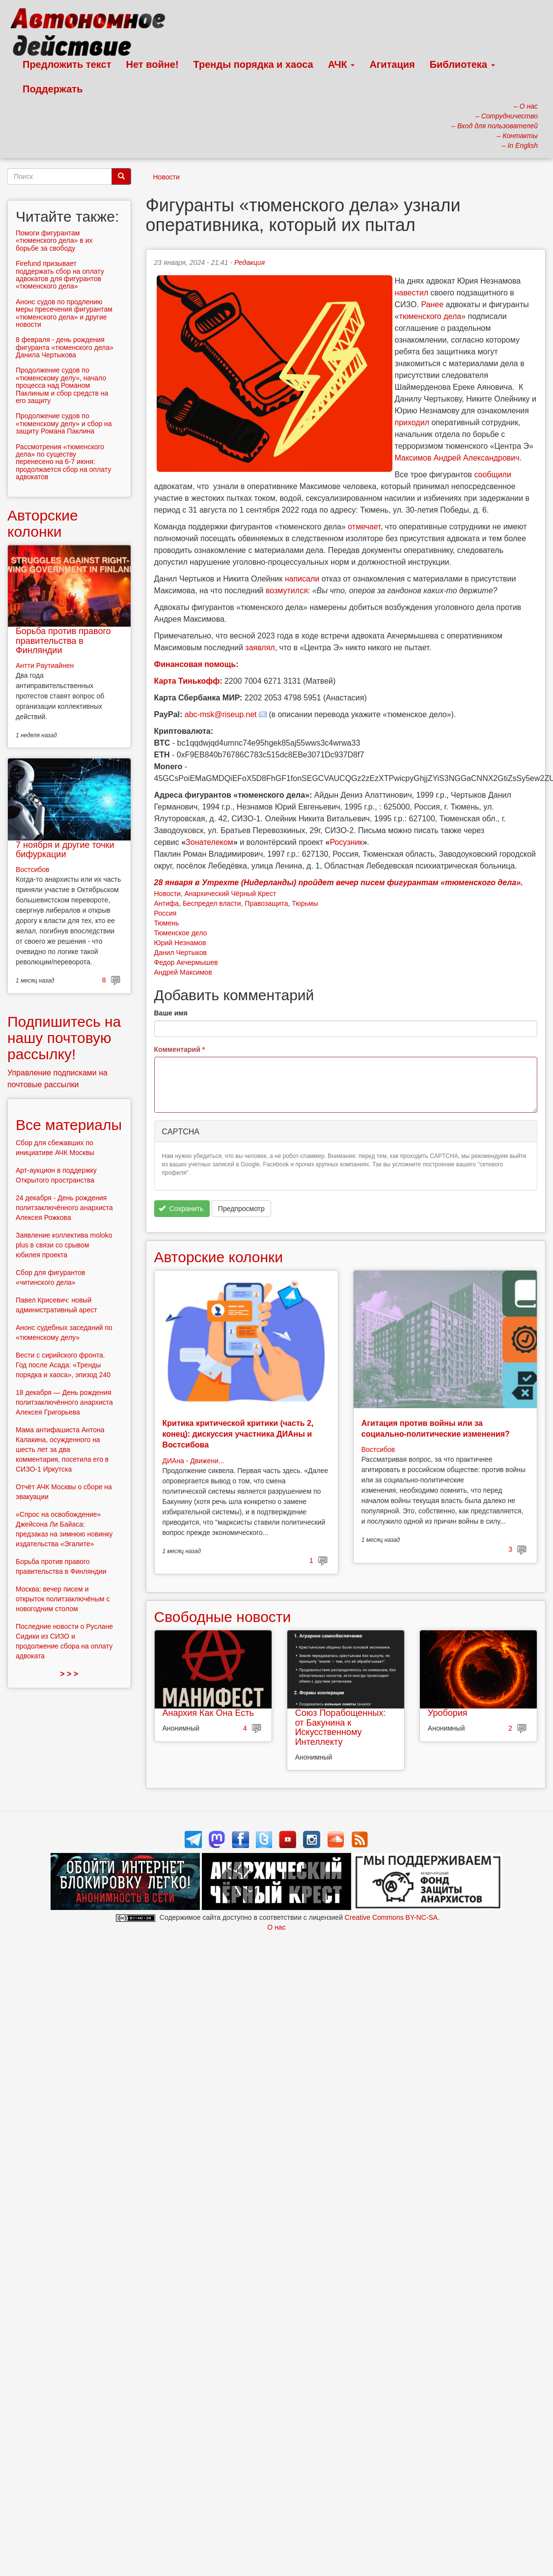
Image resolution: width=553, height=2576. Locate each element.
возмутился (287, 590)
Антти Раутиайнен (45, 665)
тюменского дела (430, 316)
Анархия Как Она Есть (208, 1713)
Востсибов (378, 1449)
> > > (69, 1674)
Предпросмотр (241, 1209)
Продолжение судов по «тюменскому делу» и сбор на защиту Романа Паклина (64, 423)
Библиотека (462, 64)
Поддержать (53, 89)
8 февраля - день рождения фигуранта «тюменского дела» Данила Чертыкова (64, 347)
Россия (165, 913)
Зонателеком (209, 842)
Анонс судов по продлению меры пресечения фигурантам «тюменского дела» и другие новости (64, 313)
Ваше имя (171, 1013)
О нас (276, 1927)
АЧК (341, 64)
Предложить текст (67, 64)
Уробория (448, 1713)
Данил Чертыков (180, 952)
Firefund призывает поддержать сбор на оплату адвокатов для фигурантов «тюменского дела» (60, 275)
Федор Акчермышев (186, 962)
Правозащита (266, 903)
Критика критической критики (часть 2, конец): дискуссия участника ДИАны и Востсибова (238, 1434)
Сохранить (181, 1209)
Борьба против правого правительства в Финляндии (63, 641)
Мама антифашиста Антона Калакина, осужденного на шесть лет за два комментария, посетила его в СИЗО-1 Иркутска (62, 1449)
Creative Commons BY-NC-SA (391, 1917)
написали (302, 579)
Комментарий (179, 1049)
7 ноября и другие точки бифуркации (65, 850)
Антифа (166, 903)
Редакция (249, 262)
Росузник (346, 842)
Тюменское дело (180, 933)
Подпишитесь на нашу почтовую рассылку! (64, 1037)
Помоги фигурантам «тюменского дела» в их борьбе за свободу (54, 240)
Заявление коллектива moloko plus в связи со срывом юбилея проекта (64, 1245)
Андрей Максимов (183, 972)
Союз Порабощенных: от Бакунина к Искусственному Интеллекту (340, 1727)
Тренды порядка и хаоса (253, 64)
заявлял (260, 647)
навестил (412, 293)
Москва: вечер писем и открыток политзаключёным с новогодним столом (63, 1599)
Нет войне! (152, 64)
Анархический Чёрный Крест (230, 893)
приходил (412, 422)
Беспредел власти (212, 903)
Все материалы (69, 1125)
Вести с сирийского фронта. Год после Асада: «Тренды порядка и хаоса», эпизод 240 (63, 1365)
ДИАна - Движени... (193, 1461)
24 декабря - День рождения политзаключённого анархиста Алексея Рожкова (64, 1207)
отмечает (364, 526)
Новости (166, 177)
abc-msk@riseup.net (221, 714)
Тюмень (166, 923)
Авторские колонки (218, 1257)
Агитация (392, 64)
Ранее (432, 304)
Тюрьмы (305, 903)
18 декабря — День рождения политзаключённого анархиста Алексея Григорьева (64, 1402)
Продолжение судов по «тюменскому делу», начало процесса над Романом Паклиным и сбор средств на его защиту (62, 385)
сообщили (492, 474)
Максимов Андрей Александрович (457, 458)
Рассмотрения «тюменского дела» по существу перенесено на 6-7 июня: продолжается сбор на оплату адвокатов (63, 462)
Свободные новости (222, 1617)
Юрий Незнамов (180, 943)
